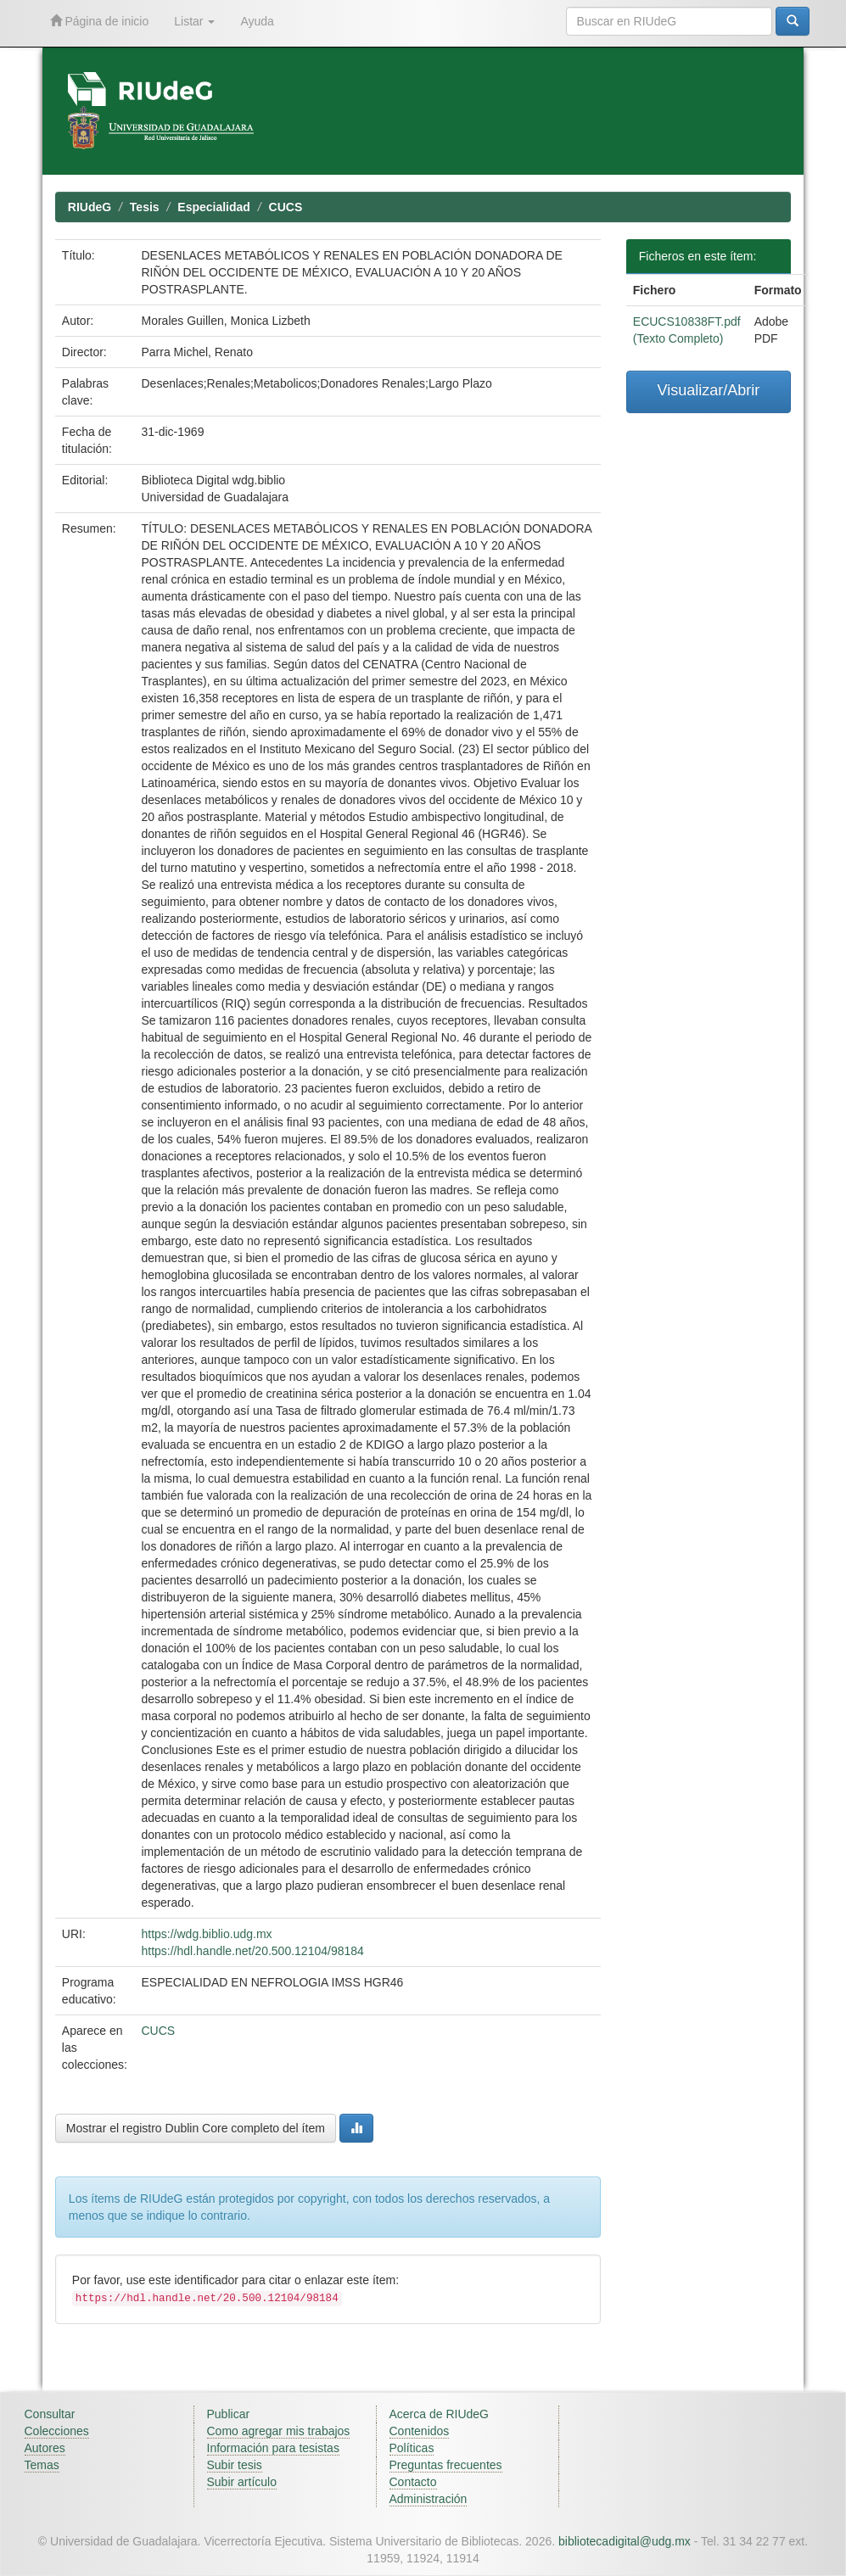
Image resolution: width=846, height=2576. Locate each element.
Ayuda (256, 21)
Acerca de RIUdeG (439, 2414)
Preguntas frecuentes (445, 2465)
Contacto (413, 2482)
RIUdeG (89, 207)
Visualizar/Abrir (709, 390)
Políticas (411, 2448)
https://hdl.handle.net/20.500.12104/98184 (252, 1951)
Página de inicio (99, 21)
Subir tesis (234, 2465)
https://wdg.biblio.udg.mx (206, 1934)
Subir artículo (242, 2482)
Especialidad (213, 207)
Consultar (50, 2414)
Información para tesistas (273, 2448)
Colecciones (57, 2431)
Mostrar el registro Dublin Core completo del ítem (195, 2128)
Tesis (145, 207)
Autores (45, 2448)
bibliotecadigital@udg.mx (624, 2541)
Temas (42, 2465)
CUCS (286, 207)
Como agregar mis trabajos (278, 2431)
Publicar (228, 2414)
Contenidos (419, 2431)
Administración (428, 2499)
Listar (194, 21)
